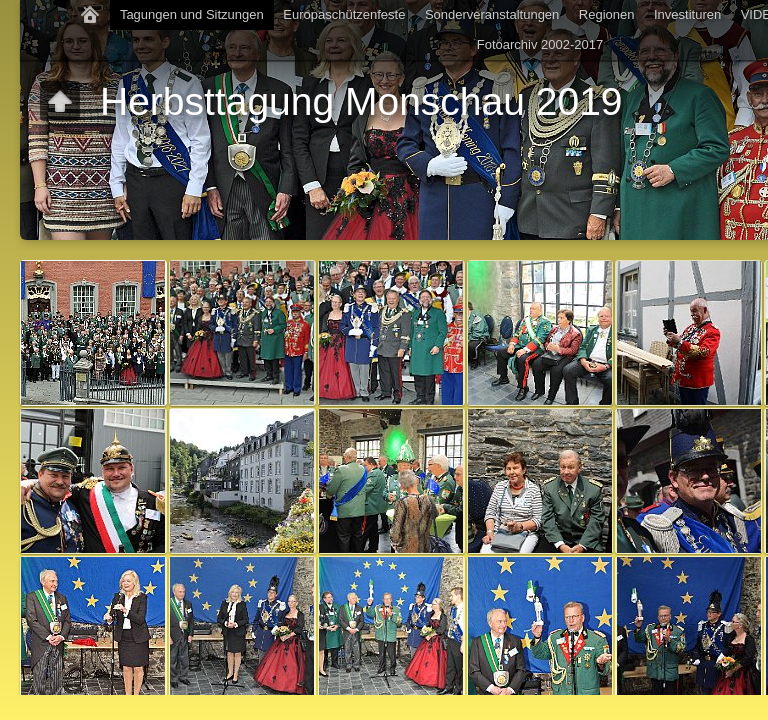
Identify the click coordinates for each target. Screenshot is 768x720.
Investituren (687, 14)
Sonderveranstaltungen (492, 14)
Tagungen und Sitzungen (192, 14)
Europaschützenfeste (344, 14)
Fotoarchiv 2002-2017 (540, 44)
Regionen (607, 14)
